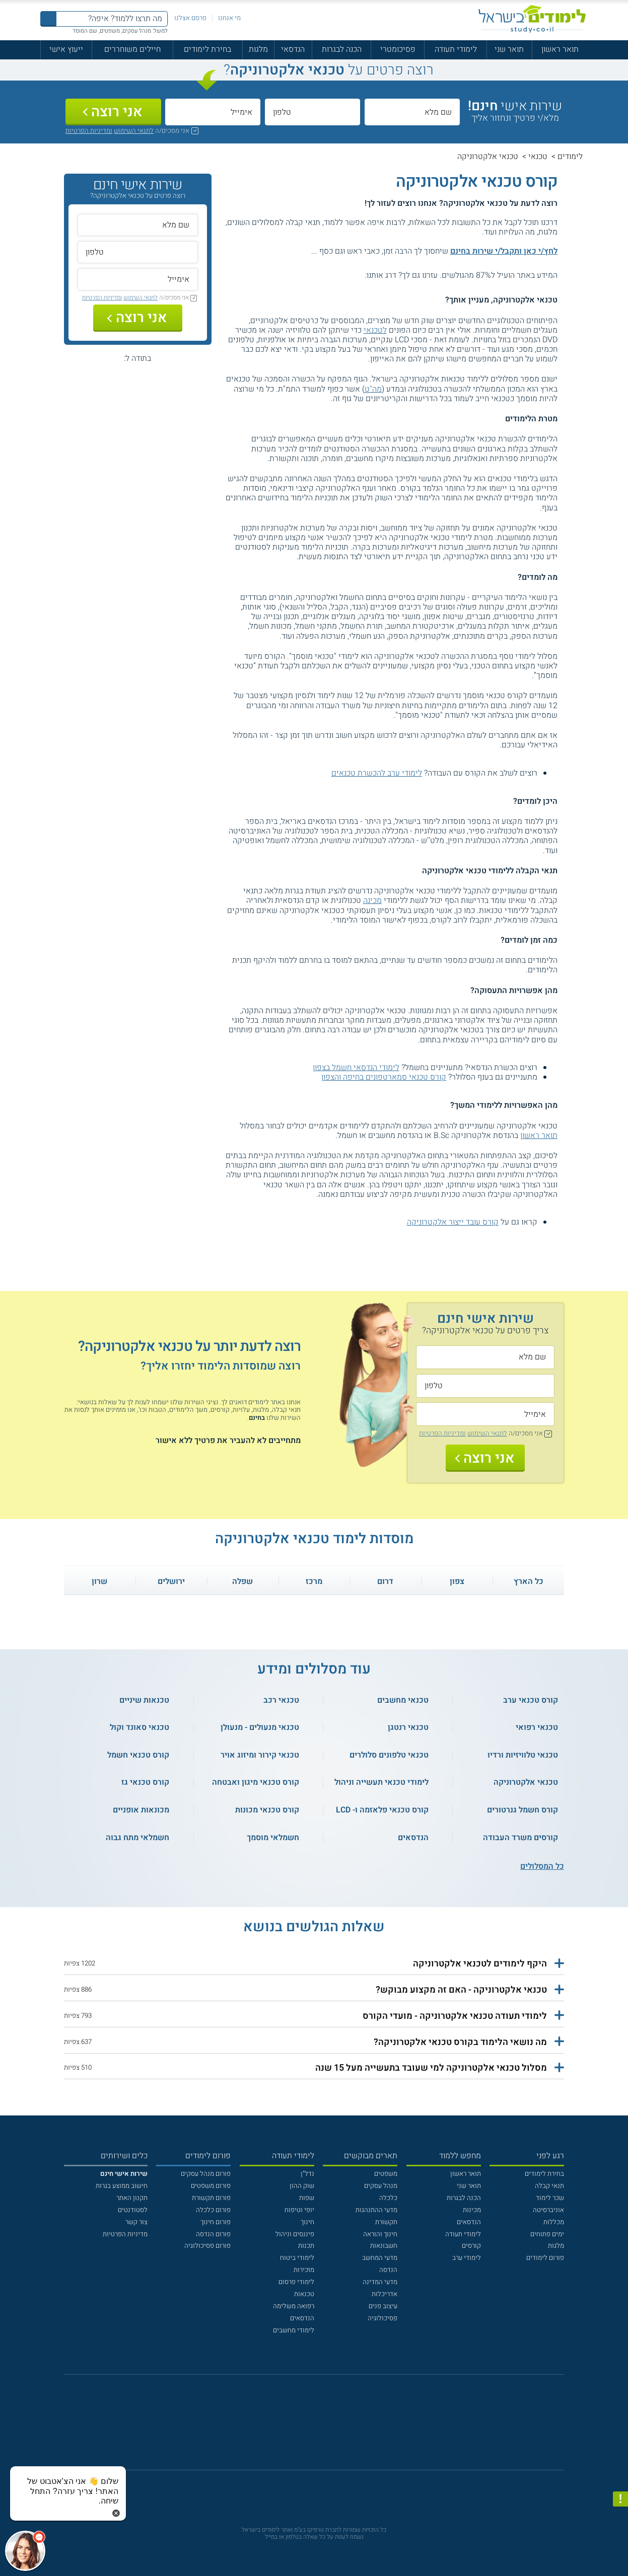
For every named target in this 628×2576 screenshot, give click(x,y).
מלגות (258, 49)
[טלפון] (312, 112)
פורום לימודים (545, 2258)
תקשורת (386, 2222)
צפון (457, 1581)
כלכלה (388, 2198)
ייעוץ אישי (66, 49)
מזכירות (304, 2270)
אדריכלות (384, 2294)
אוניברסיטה (548, 2210)
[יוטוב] (326, 2427)
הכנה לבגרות (342, 49)
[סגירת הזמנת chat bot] (116, 2513)
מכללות (553, 2222)
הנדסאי (293, 49)
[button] (314, 1964)
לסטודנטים (133, 2210)
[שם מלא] (412, 112)
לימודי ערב (466, 2258)
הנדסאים (469, 2222)
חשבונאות (383, 2246)
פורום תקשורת (211, 2198)
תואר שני (509, 49)
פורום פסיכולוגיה (207, 2246)
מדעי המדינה (380, 2282)
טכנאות (304, 2294)
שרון (99, 1581)
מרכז (314, 1581)
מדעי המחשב (379, 2258)
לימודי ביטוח (297, 2258)
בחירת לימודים (207, 49)
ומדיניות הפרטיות (88, 131)
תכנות (306, 2246)
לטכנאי (375, 330)
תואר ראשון (560, 49)
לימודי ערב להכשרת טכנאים (376, 773)
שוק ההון (302, 2186)
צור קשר (136, 2222)
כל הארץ (528, 1581)
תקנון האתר (132, 2198)
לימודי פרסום (296, 2282)
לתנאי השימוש (134, 131)
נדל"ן (307, 2174)
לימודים (570, 156)
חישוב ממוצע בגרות (122, 2186)
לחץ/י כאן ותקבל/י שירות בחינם (503, 251)
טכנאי (537, 156)
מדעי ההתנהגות (376, 2210)
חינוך (307, 2222)
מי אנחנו (229, 18)
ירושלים (171, 1581)
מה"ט (373, 389)
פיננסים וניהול (294, 2234)
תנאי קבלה (549, 2186)
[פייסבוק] (307, 2427)
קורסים (471, 2246)
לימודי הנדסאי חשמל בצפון (356, 1068)
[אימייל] (212, 112)
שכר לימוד (550, 2198)
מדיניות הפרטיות (125, 2234)
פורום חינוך (215, 2222)
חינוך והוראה (380, 2234)
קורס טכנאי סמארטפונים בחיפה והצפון (383, 1077)
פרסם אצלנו (190, 18)
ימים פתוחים (547, 2234)
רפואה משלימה (293, 2306)
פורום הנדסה (213, 2234)
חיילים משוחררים (132, 49)
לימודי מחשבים (293, 2330)
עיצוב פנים (383, 2306)
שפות (306, 2198)
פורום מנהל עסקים (206, 2174)
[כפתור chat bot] (25, 2551)
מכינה (372, 900)
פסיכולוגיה (382, 2318)
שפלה (242, 1581)
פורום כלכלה (213, 2210)
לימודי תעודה (456, 49)
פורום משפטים (211, 2186)
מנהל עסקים (380, 2186)
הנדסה (388, 2270)
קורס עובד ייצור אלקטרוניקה (453, 1222)
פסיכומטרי (397, 49)
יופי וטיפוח (299, 2210)
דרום (385, 1581)
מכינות (472, 2210)
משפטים (385, 2174)
